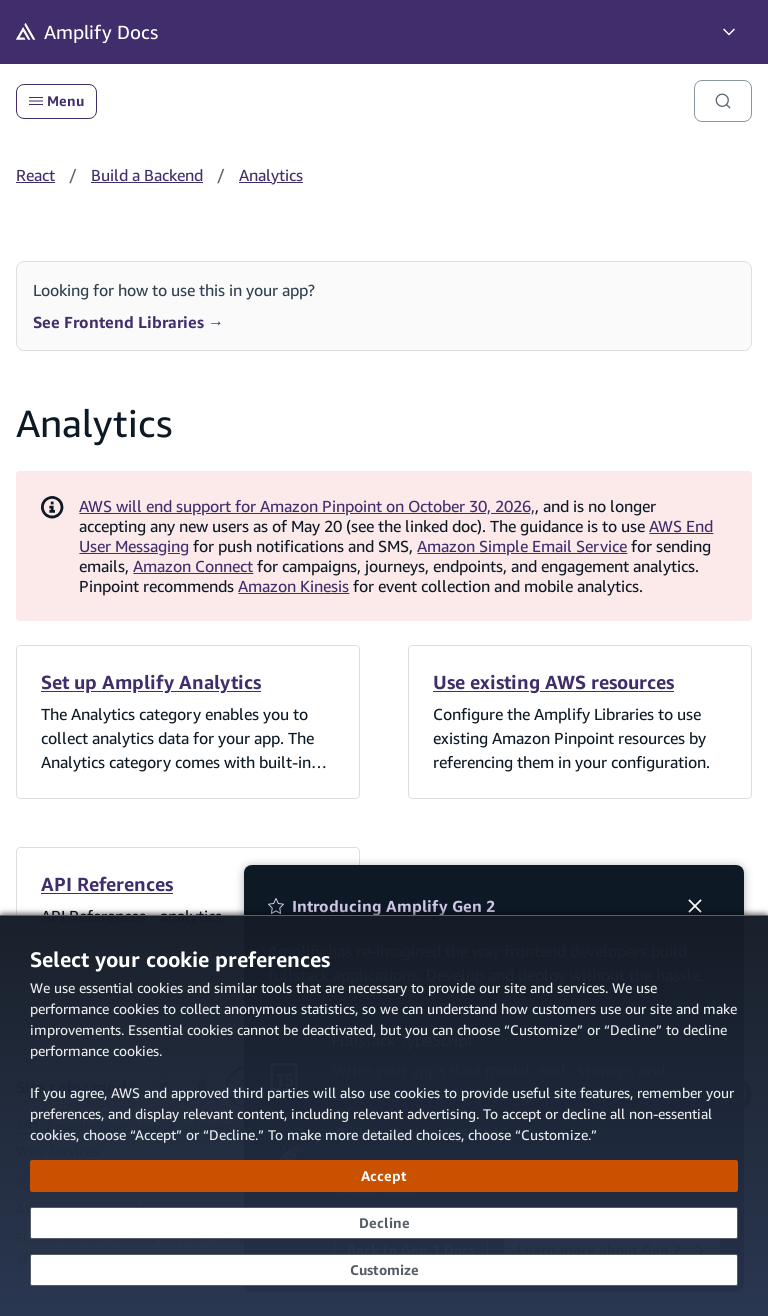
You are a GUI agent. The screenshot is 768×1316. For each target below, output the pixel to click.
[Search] (723, 101)
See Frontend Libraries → (128, 322)
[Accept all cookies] (384, 1176)
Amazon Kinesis (293, 586)
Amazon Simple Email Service (522, 546)
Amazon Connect (193, 566)
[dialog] (384, 1115)
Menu (56, 101)
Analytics (271, 175)
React (35, 175)
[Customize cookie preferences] (384, 1270)
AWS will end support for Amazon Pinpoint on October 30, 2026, (307, 506)
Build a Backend (147, 175)
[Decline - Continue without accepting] (384, 1223)
